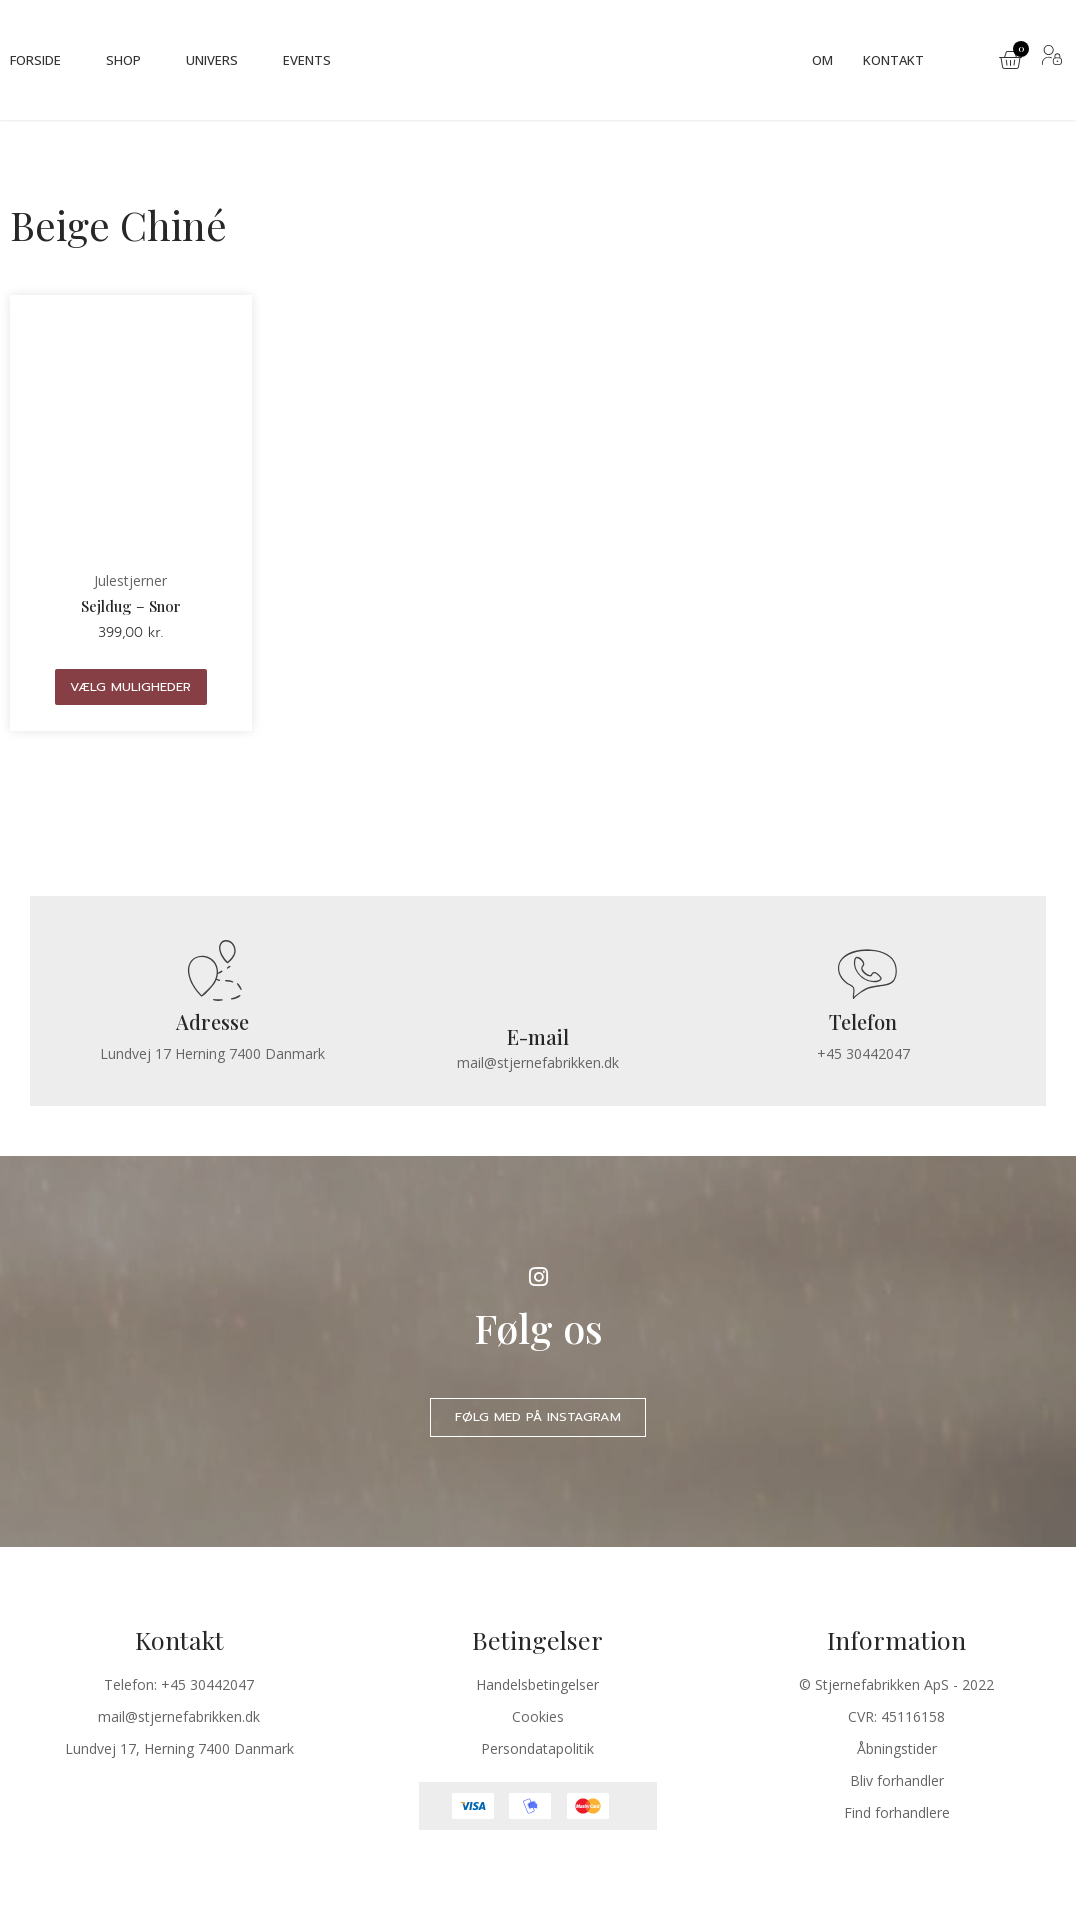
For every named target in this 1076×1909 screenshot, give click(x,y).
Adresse (212, 1022)
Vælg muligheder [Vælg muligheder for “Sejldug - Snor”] (130, 686)
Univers (212, 60)
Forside (35, 60)
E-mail (538, 1038)
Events (307, 60)
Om (822, 60)
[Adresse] (212, 973)
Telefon (863, 1022)
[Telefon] (863, 973)
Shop (123, 60)
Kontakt (893, 60)
